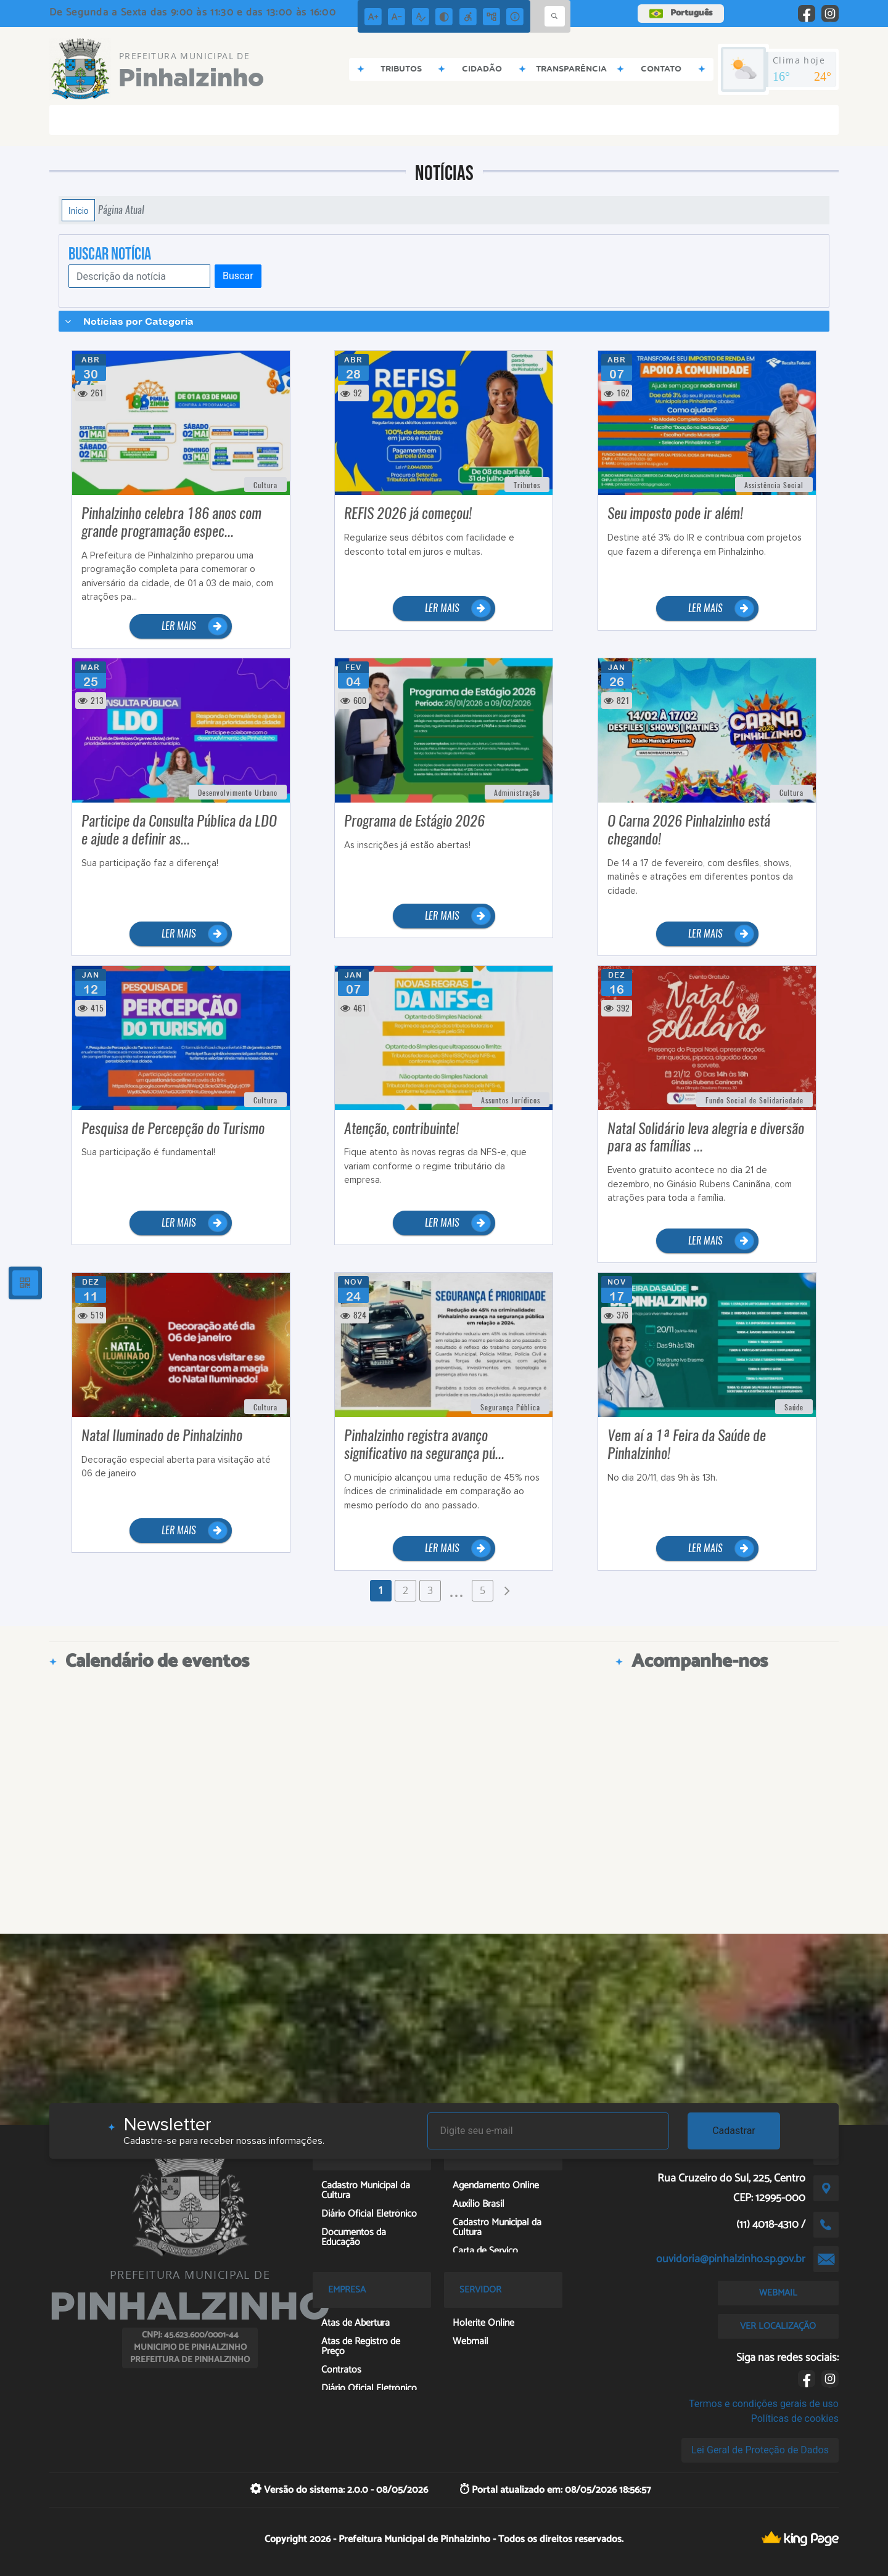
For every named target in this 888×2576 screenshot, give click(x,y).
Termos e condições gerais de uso (764, 2404)
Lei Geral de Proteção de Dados (760, 2450)
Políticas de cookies (795, 2418)
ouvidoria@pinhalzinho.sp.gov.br (730, 2259)
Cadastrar (733, 2130)
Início (78, 210)
